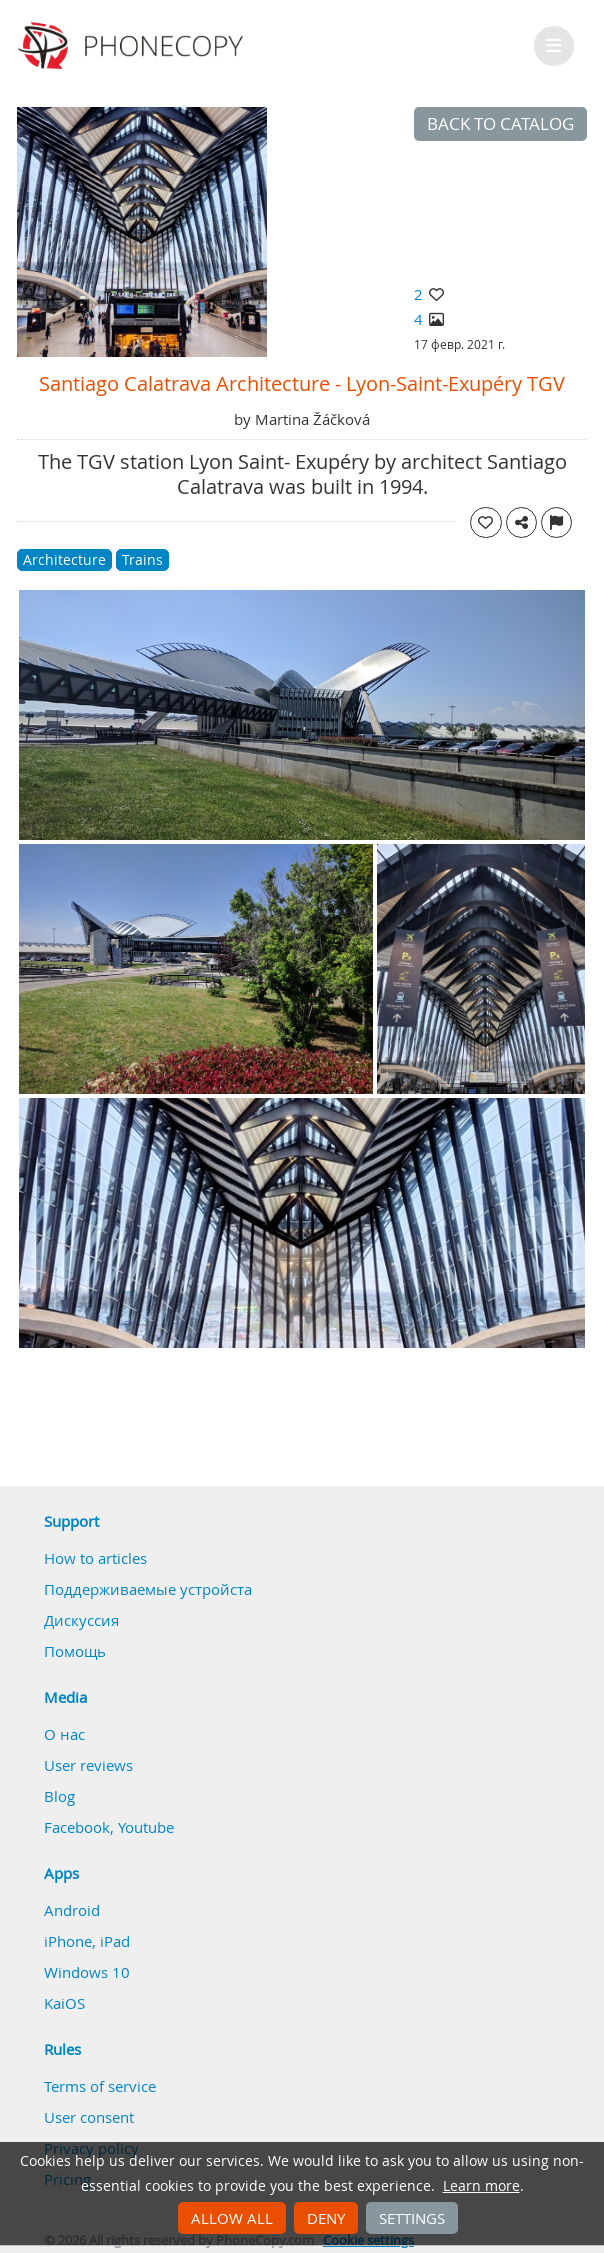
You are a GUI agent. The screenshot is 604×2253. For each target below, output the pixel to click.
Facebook (77, 1827)
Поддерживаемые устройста (148, 1589)
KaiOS (64, 2003)
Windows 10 (87, 1972)
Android (72, 1910)
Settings (412, 2218)
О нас (64, 1734)
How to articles (95, 1558)
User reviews (88, 1765)
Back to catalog (500, 124)
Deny (326, 2218)
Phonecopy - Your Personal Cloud (133, 46)
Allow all (232, 2218)
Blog (59, 1796)
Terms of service (100, 2086)
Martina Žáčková (312, 419)
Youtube (146, 1827)
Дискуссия (81, 1620)
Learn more (481, 2186)
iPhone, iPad (87, 1941)
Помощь (75, 1651)
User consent (89, 2117)
